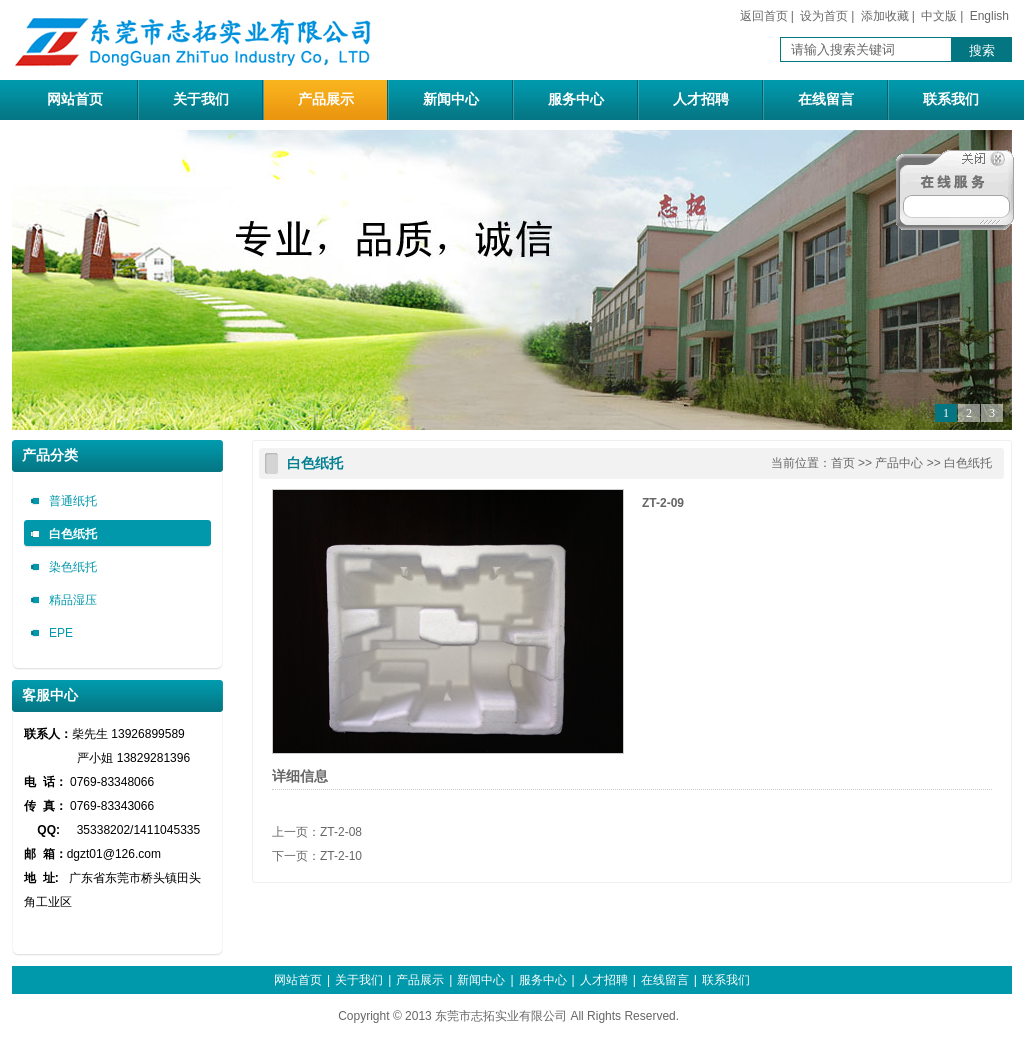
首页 (843, 463)
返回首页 (764, 16)
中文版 (939, 16)
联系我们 (951, 99)
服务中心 (576, 99)
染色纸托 (73, 567)
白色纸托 (73, 534)
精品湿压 (73, 600)
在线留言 (826, 99)
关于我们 (201, 99)
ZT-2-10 (341, 856)
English (989, 16)
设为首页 (824, 16)
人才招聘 (701, 99)
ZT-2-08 (341, 832)
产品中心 (899, 463)
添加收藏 (885, 16)
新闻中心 (451, 99)
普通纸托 (73, 501)
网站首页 (75, 99)
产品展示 (326, 99)
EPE (61, 633)
